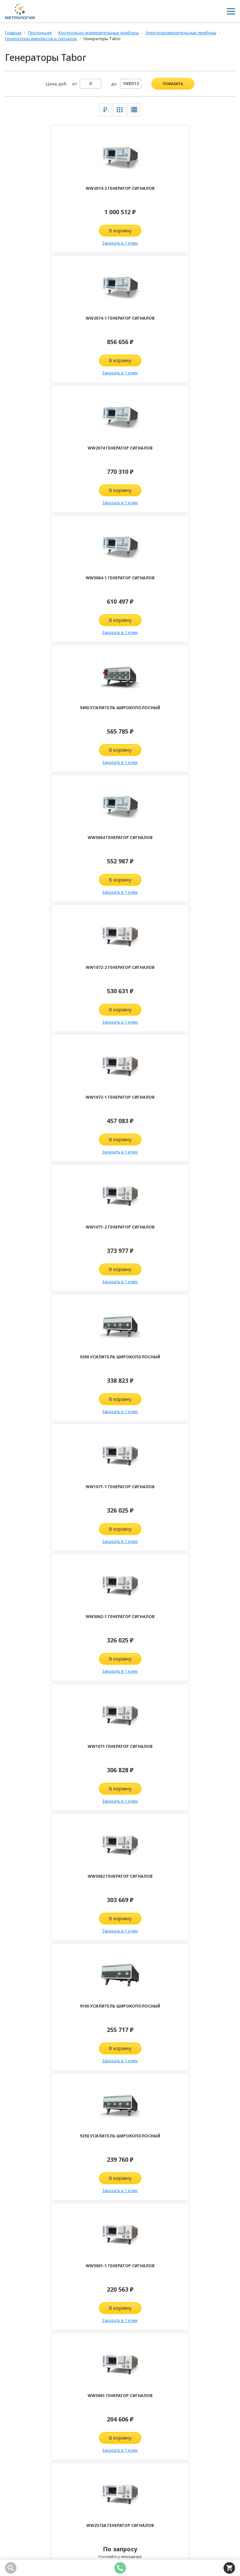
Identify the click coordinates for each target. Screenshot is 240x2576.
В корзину (62, 230)
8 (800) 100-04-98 (29, 2428)
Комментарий (33, 1977)
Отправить (120, 2295)
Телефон (27, 1957)
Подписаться (41, 2110)
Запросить (62, 1402)
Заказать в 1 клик (62, 243)
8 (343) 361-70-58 (29, 2438)
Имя (21, 1937)
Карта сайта (19, 2539)
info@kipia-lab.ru (30, 2448)
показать (173, 83)
